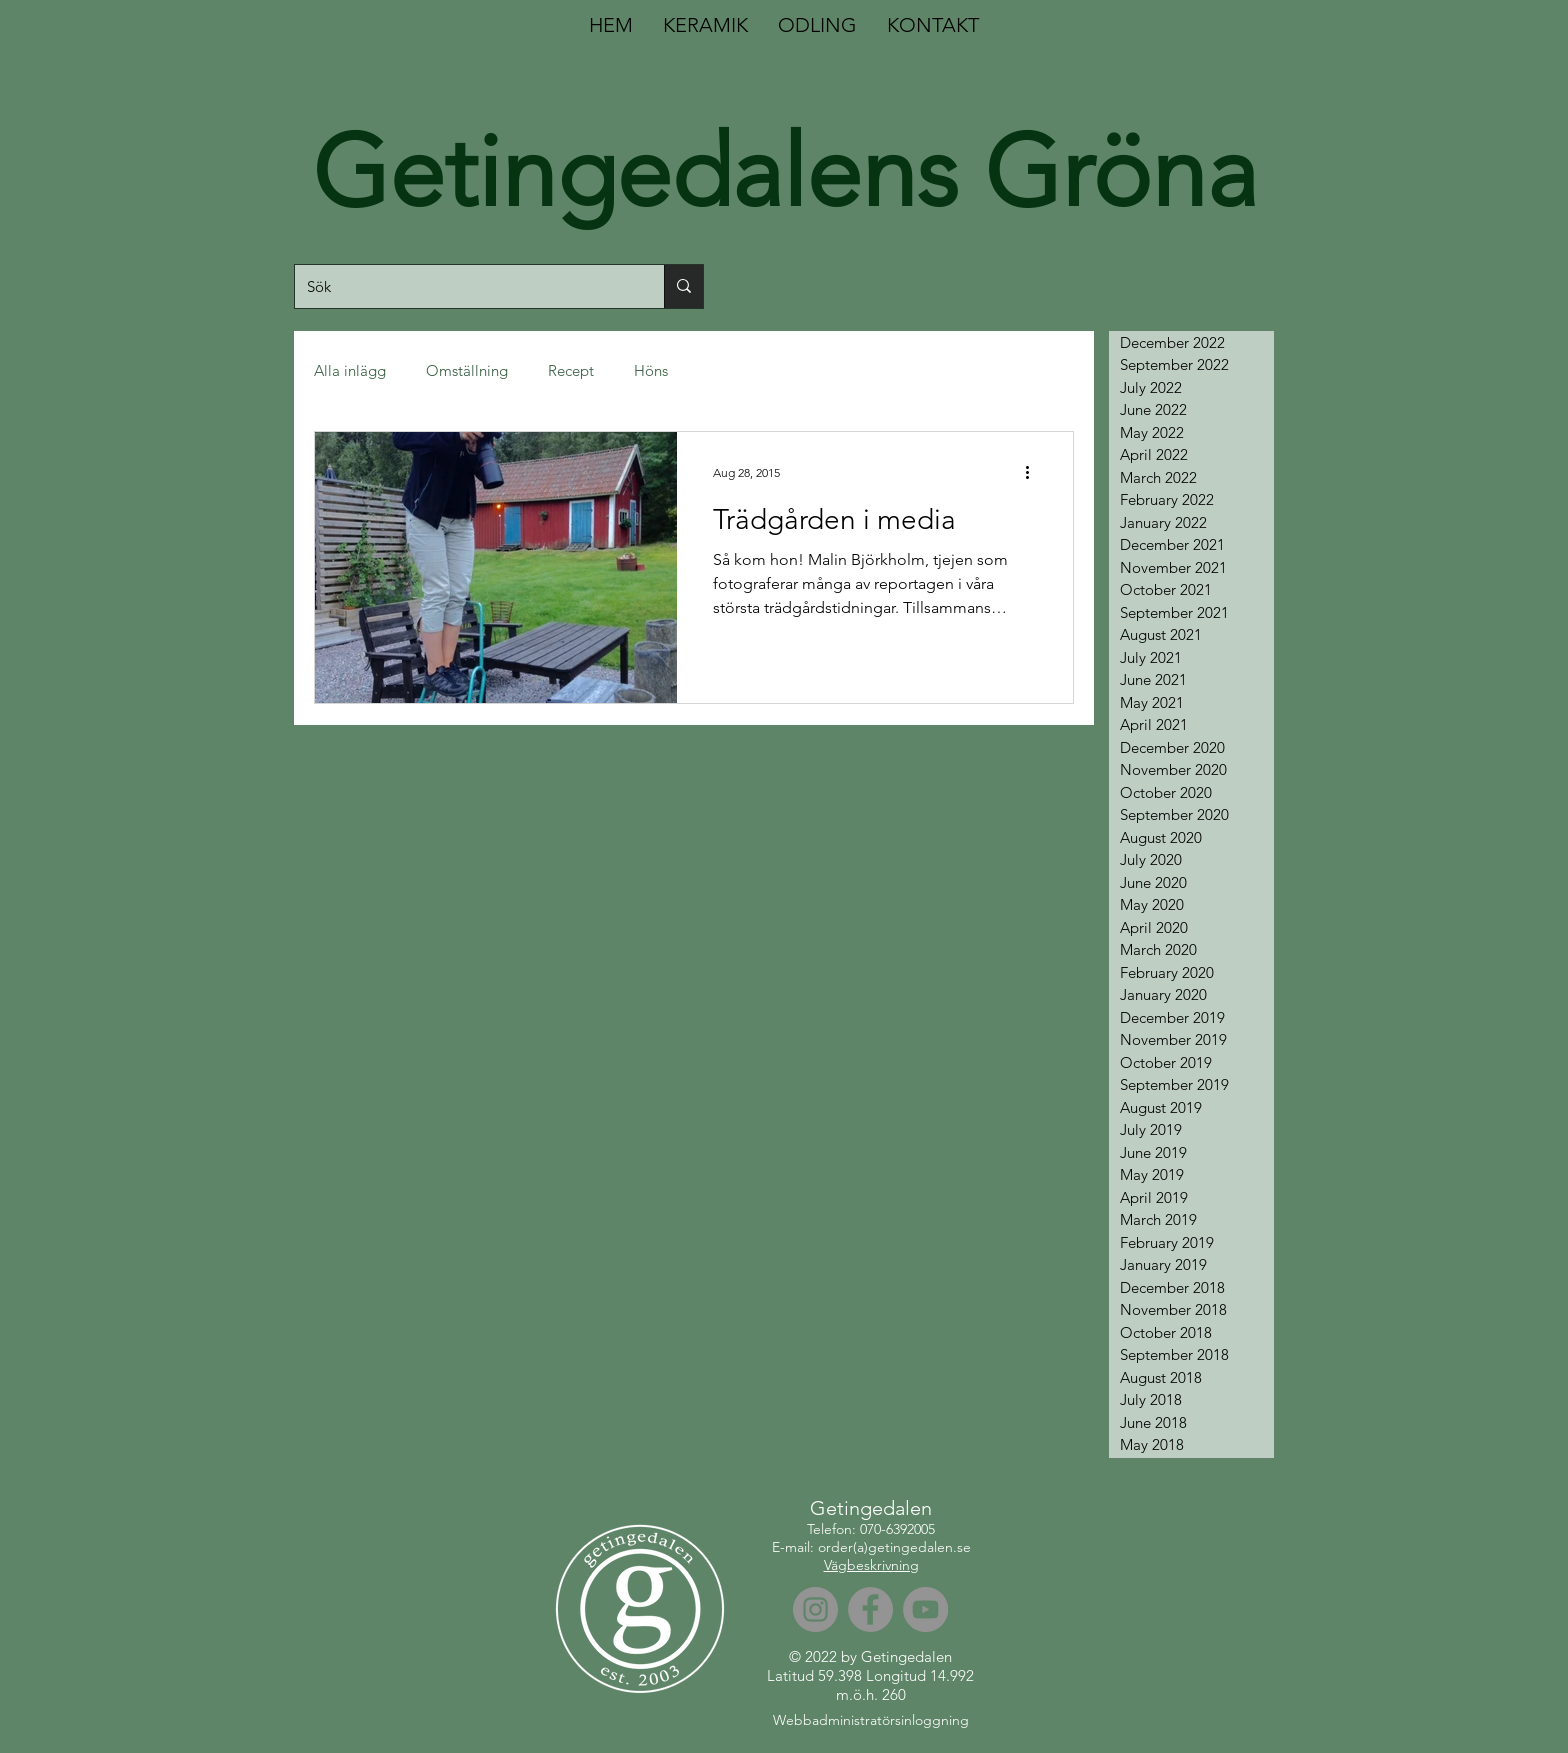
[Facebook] (870, 1609)
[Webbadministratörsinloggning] (870, 1721)
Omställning (467, 370)
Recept (571, 370)
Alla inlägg (350, 370)
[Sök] (464, 286)
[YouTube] (925, 1609)
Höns (651, 370)
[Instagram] (815, 1609)
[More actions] (1034, 473)
